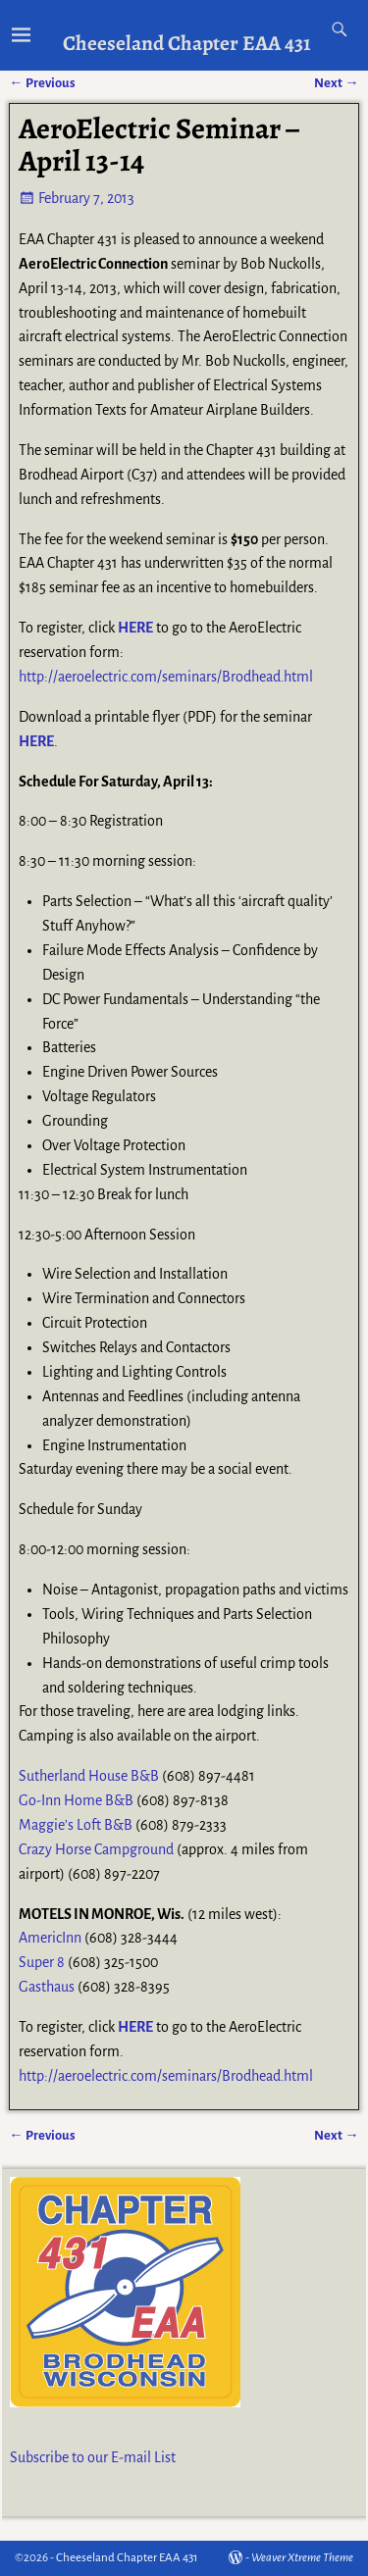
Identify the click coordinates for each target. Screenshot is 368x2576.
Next (336, 2135)
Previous (42, 2135)
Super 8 (42, 1962)
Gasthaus (47, 1987)
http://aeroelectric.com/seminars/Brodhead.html (166, 676)
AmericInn (50, 1937)
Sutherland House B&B (89, 1776)
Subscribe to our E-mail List (93, 2457)
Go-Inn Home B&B (76, 1800)
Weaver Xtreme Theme (302, 2557)
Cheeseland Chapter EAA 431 (187, 42)
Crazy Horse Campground (96, 1849)
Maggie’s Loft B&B (75, 1825)
